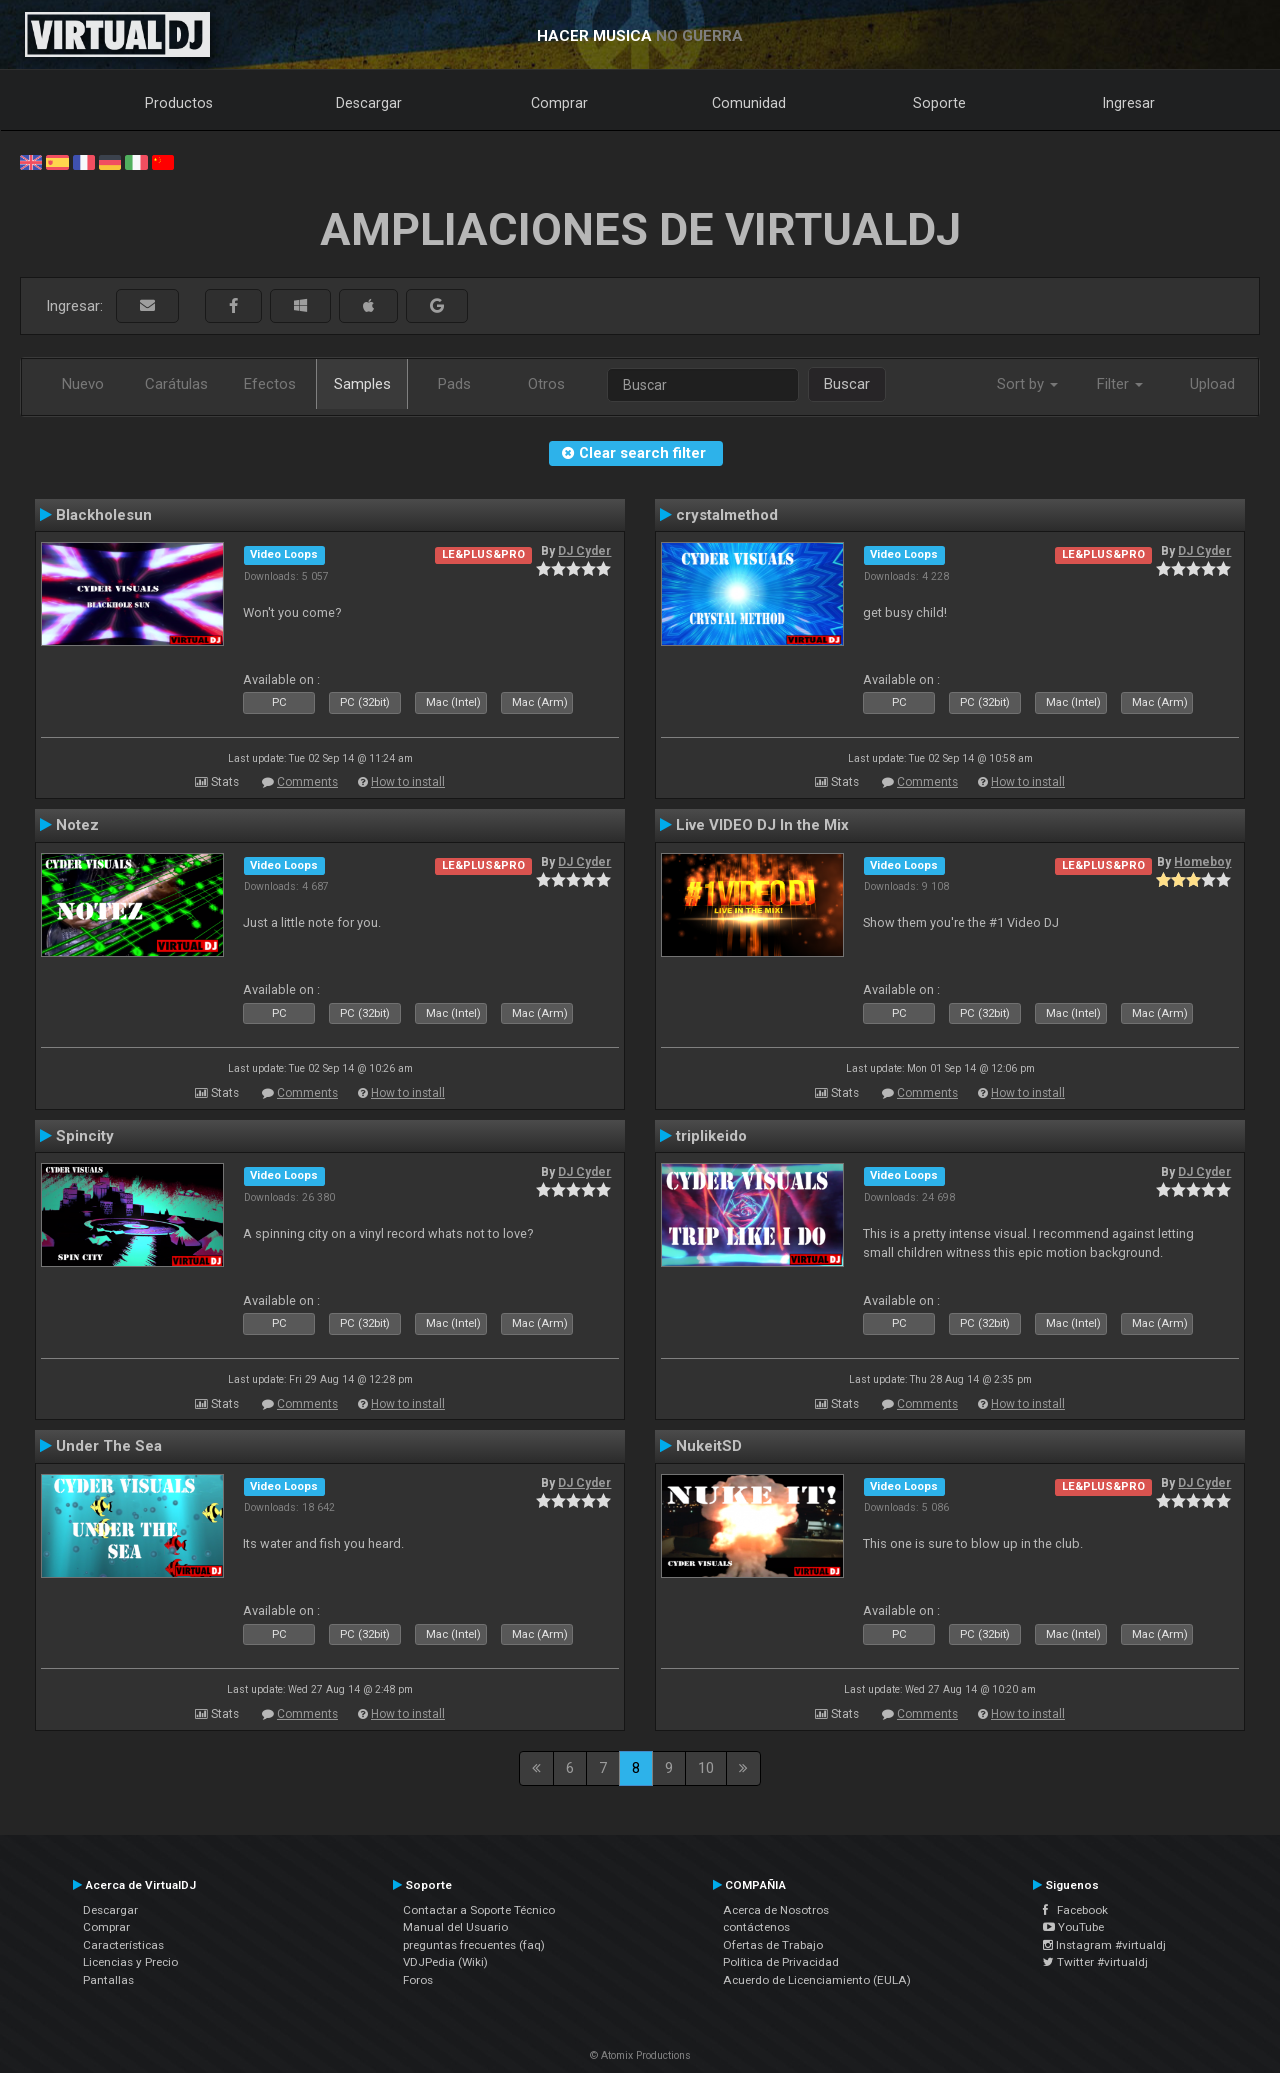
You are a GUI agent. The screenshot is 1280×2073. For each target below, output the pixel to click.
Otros (546, 384)
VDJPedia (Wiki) (445, 1962)
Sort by (1027, 384)
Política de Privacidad (781, 1962)
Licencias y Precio (130, 1962)
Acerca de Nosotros (776, 1910)
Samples (362, 384)
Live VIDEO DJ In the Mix (762, 825)
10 (706, 1768)
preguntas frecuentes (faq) (474, 1945)
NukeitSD (709, 1446)
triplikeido (711, 1136)
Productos (179, 103)
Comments (307, 782)
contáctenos (756, 1927)
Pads (454, 384)
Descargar (369, 103)
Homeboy (1202, 862)
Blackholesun (104, 515)
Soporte (939, 103)
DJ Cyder (584, 551)
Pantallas (108, 1980)
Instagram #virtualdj (1104, 1945)
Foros (418, 1980)
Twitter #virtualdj (1095, 1962)
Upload (1212, 384)
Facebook (1075, 1910)
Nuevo (83, 384)
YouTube (1073, 1927)
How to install (408, 782)
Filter (1120, 384)
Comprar (559, 103)
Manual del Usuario (455, 1927)
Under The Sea (109, 1446)
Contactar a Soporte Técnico (479, 1910)
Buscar (847, 384)
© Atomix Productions (640, 2055)
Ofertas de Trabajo (773, 1945)
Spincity (85, 1136)
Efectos (270, 384)
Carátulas (176, 384)
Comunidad (749, 103)
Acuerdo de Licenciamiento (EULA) (817, 1980)
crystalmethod (727, 515)
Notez (77, 825)
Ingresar (1129, 103)
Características (123, 1945)
